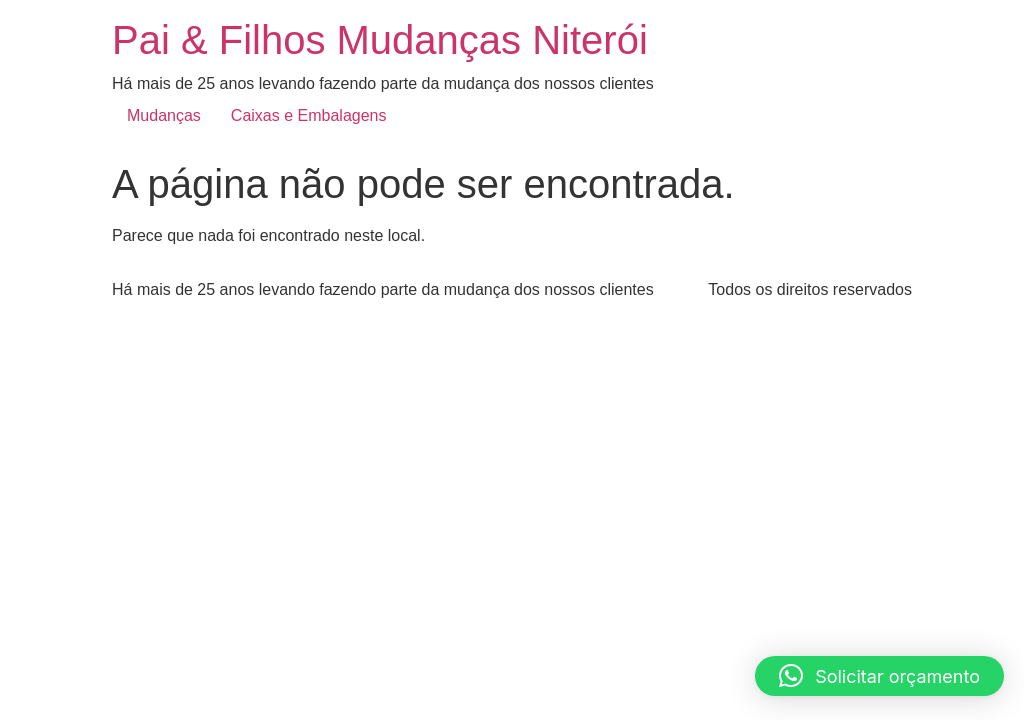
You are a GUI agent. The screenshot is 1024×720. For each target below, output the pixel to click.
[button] (879, 676)
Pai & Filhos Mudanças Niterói (380, 40)
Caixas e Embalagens (309, 115)
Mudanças (164, 115)
